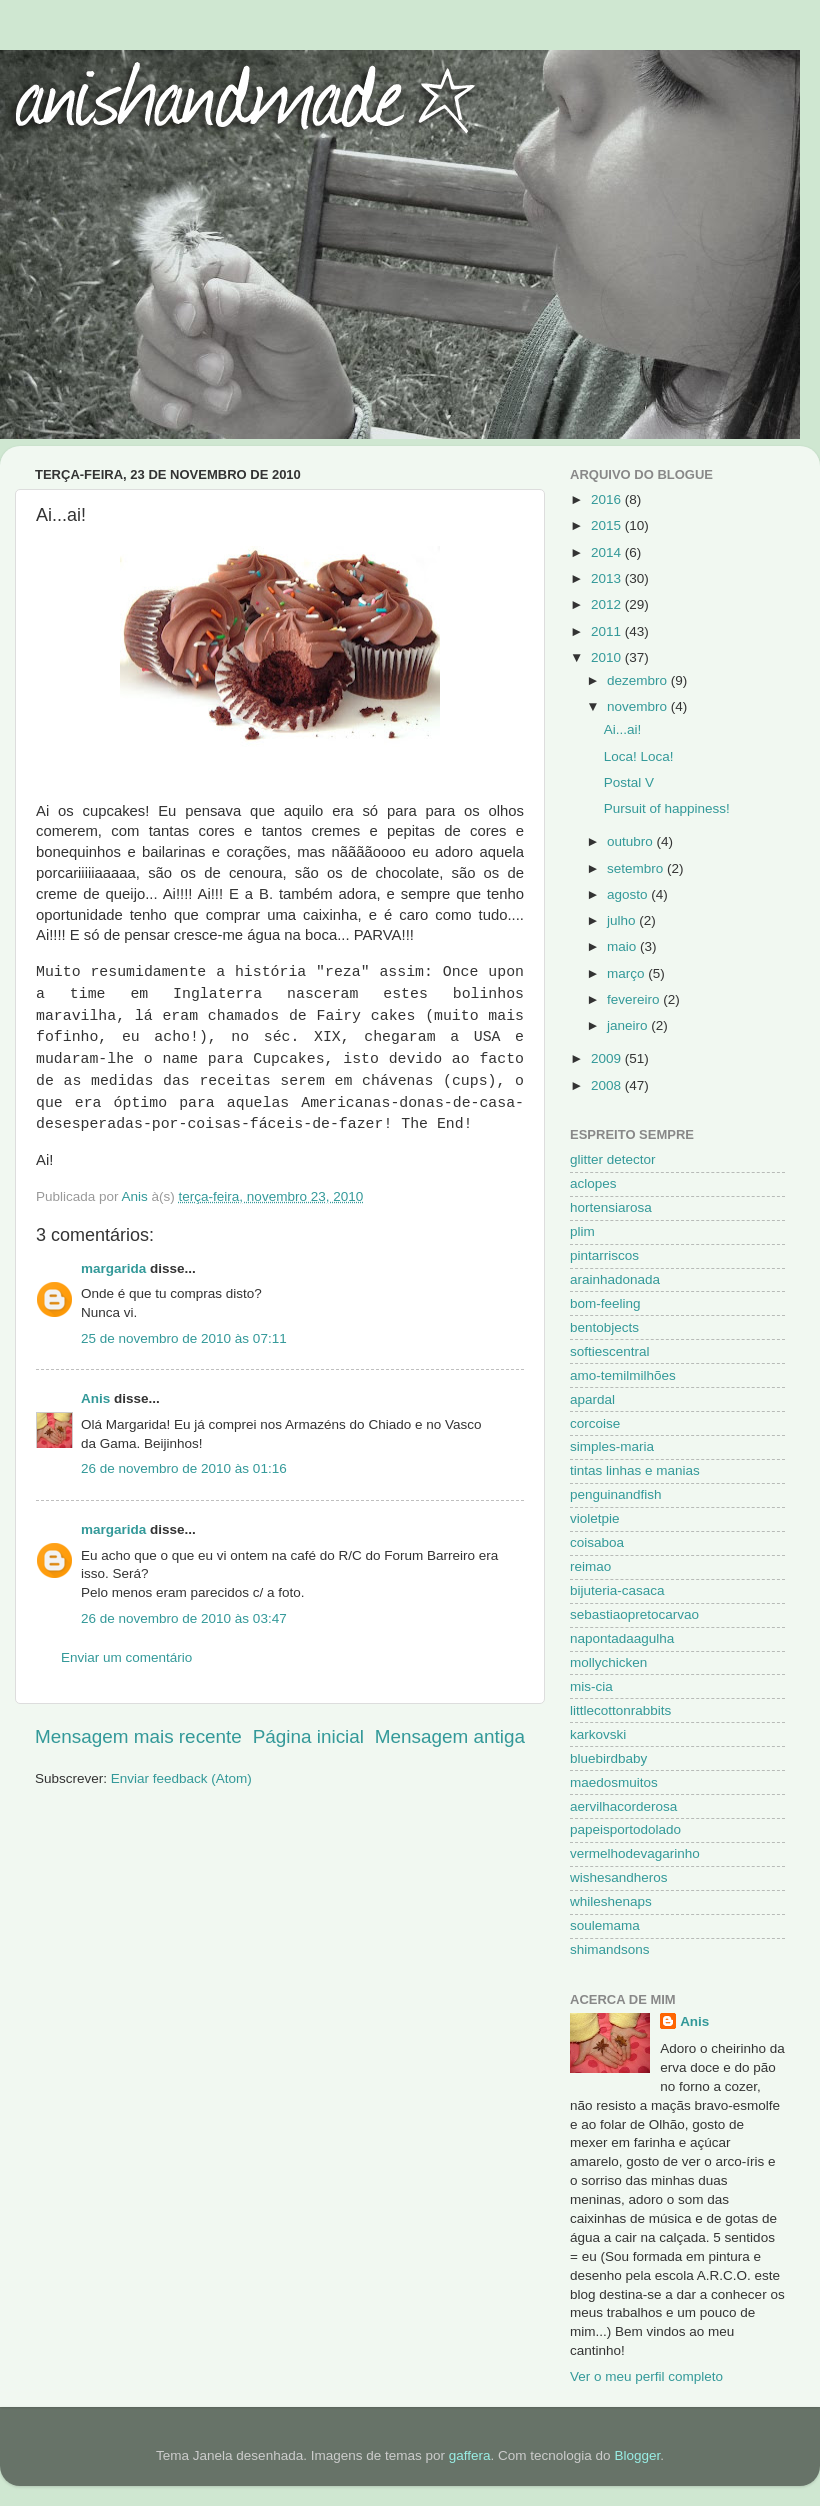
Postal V (629, 782)
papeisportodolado (625, 1829)
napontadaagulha (622, 1638)
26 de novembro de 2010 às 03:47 (184, 1618)
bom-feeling (605, 1303)
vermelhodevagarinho (635, 1853)
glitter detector (613, 1159)
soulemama (605, 1925)
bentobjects (604, 1327)
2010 (608, 657)
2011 (608, 631)
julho (623, 920)
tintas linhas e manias (635, 1470)
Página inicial (308, 1736)
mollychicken (608, 1662)
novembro (639, 706)
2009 (608, 1058)
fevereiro (635, 999)
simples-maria (612, 1446)
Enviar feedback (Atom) (181, 1778)
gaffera (470, 2455)
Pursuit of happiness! (667, 808)
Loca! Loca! (639, 756)
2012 (608, 604)
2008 (608, 1085)
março (627, 973)
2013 (608, 578)
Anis (95, 1398)
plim (582, 1231)
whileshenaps (611, 1901)
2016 (608, 499)
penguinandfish (616, 1494)
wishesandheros (619, 1877)
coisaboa (597, 1542)
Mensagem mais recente (138, 1736)
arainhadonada (615, 1279)
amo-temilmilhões (623, 1375)
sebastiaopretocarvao (634, 1614)
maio (623, 946)
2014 (608, 552)
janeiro (629, 1025)
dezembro (639, 680)
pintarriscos (604, 1255)
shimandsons (610, 1949)
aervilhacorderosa (623, 1806)
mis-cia (591, 1686)
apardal (592, 1399)
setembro (637, 868)
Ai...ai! (623, 729)
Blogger (637, 2455)
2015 (608, 525)
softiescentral (610, 1351)
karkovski (598, 1734)
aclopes (593, 1183)
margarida (113, 1268)
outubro (632, 841)
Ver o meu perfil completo (646, 2376)
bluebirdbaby (608, 1758)
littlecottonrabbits (620, 1710)
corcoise (595, 1423)
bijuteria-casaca (617, 1590)
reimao (590, 1566)
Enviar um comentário (126, 1657)
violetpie (595, 1518)
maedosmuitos (614, 1782)
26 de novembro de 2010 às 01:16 (184, 1468)
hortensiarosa (611, 1207)
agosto (629, 894)
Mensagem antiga (450, 1736)
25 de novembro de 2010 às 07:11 (184, 1338)
